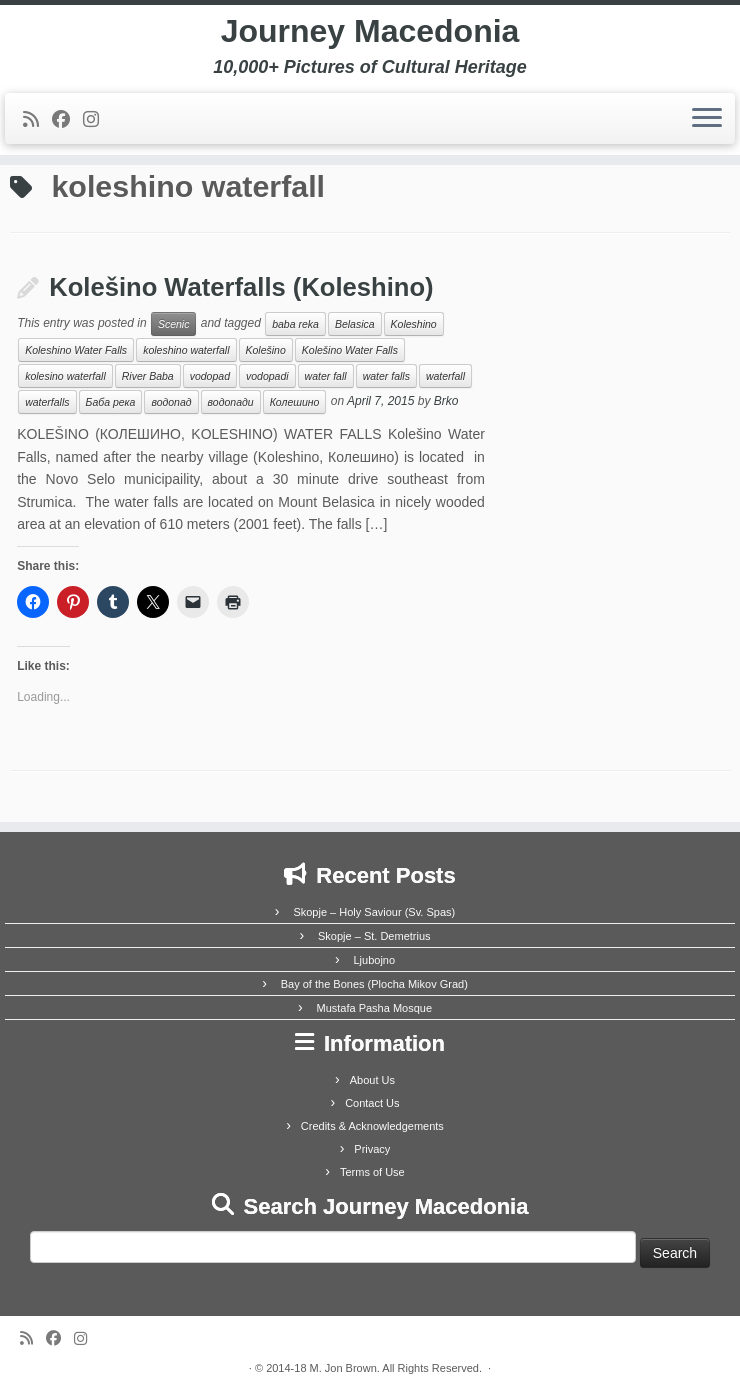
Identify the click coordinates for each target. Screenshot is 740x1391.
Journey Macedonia (370, 31)
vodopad (210, 376)
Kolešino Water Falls (350, 350)
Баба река (111, 402)
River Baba (148, 376)
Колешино (295, 402)
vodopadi (267, 376)
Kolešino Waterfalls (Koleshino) (241, 287)
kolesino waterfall (65, 376)
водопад (171, 402)
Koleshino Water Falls (76, 350)
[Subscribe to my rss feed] (37, 120)
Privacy (372, 1149)
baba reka (295, 324)
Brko (446, 402)
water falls (386, 376)
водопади (231, 402)
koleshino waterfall (186, 350)
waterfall (445, 376)
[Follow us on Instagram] (97, 120)
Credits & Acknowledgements (372, 1126)
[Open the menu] (707, 119)
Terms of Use (372, 1172)
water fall (326, 376)
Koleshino (414, 324)
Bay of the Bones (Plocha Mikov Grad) (374, 984)
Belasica (355, 324)
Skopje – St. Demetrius (374, 936)
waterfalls (47, 402)
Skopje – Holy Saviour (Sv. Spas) (374, 912)
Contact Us (372, 1103)
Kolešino (266, 350)
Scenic (174, 324)
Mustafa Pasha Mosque (374, 1008)
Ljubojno (374, 960)
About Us (372, 1080)
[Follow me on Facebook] (67, 120)
